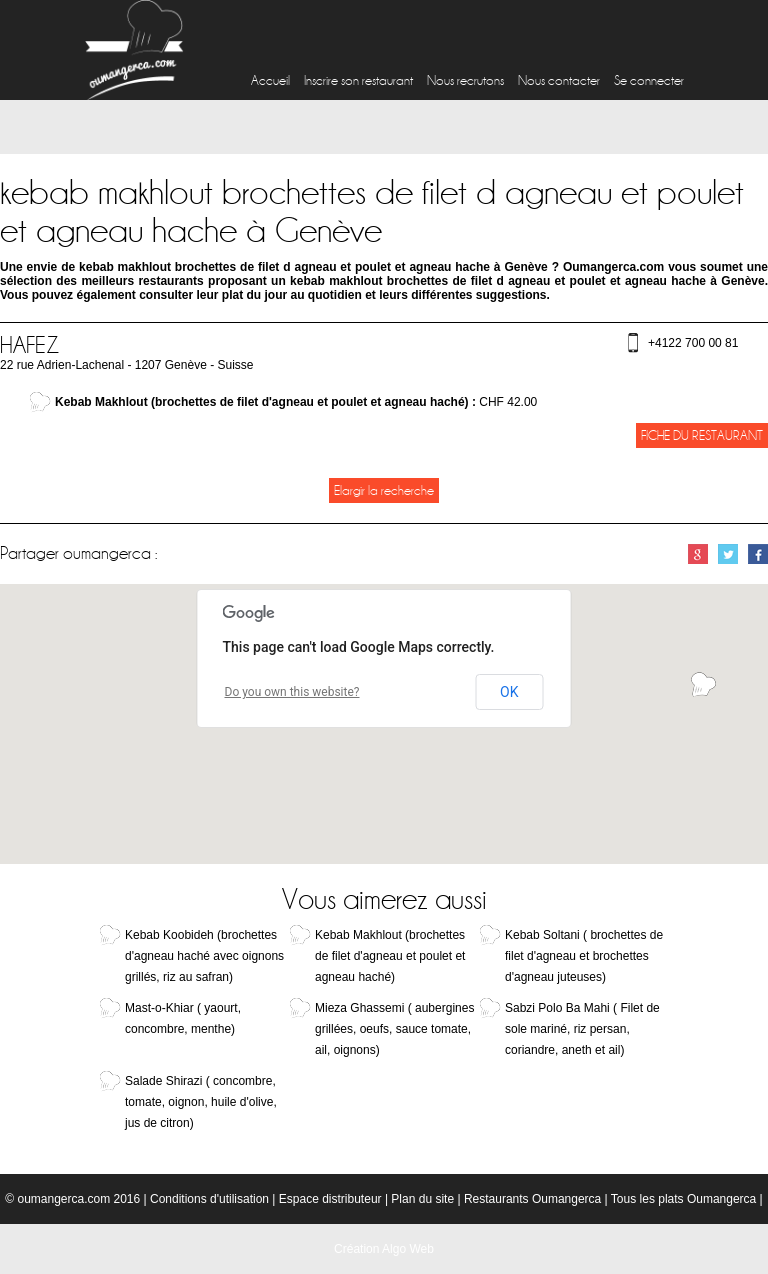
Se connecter (649, 80)
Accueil (270, 80)
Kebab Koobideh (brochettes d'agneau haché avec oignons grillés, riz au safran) (204, 956)
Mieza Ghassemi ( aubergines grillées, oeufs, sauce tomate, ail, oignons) (394, 1029)
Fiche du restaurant (702, 435)
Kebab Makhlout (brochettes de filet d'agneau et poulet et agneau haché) (390, 956)
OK (509, 692)
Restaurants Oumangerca (532, 1199)
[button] (703, 684)
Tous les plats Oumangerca (683, 1199)
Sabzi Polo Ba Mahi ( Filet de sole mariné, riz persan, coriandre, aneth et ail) (582, 1029)
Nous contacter (559, 80)
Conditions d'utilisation (209, 1199)
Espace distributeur (330, 1199)
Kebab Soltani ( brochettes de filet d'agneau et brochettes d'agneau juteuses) (584, 956)
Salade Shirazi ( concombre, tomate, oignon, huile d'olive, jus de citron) (201, 1102)
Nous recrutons (465, 80)
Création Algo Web (384, 1249)
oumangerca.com (63, 1199)
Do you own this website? (292, 692)
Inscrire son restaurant (358, 80)
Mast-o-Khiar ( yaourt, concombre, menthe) (183, 1018)
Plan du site (422, 1199)
